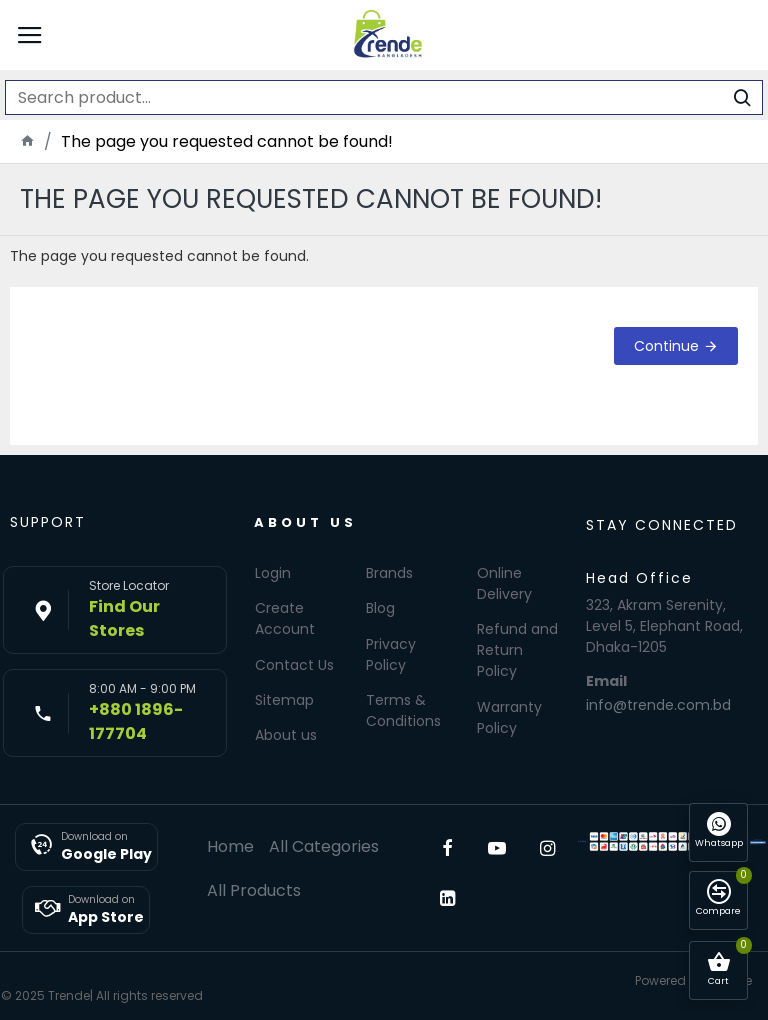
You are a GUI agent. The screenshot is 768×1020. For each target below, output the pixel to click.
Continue (666, 346)
